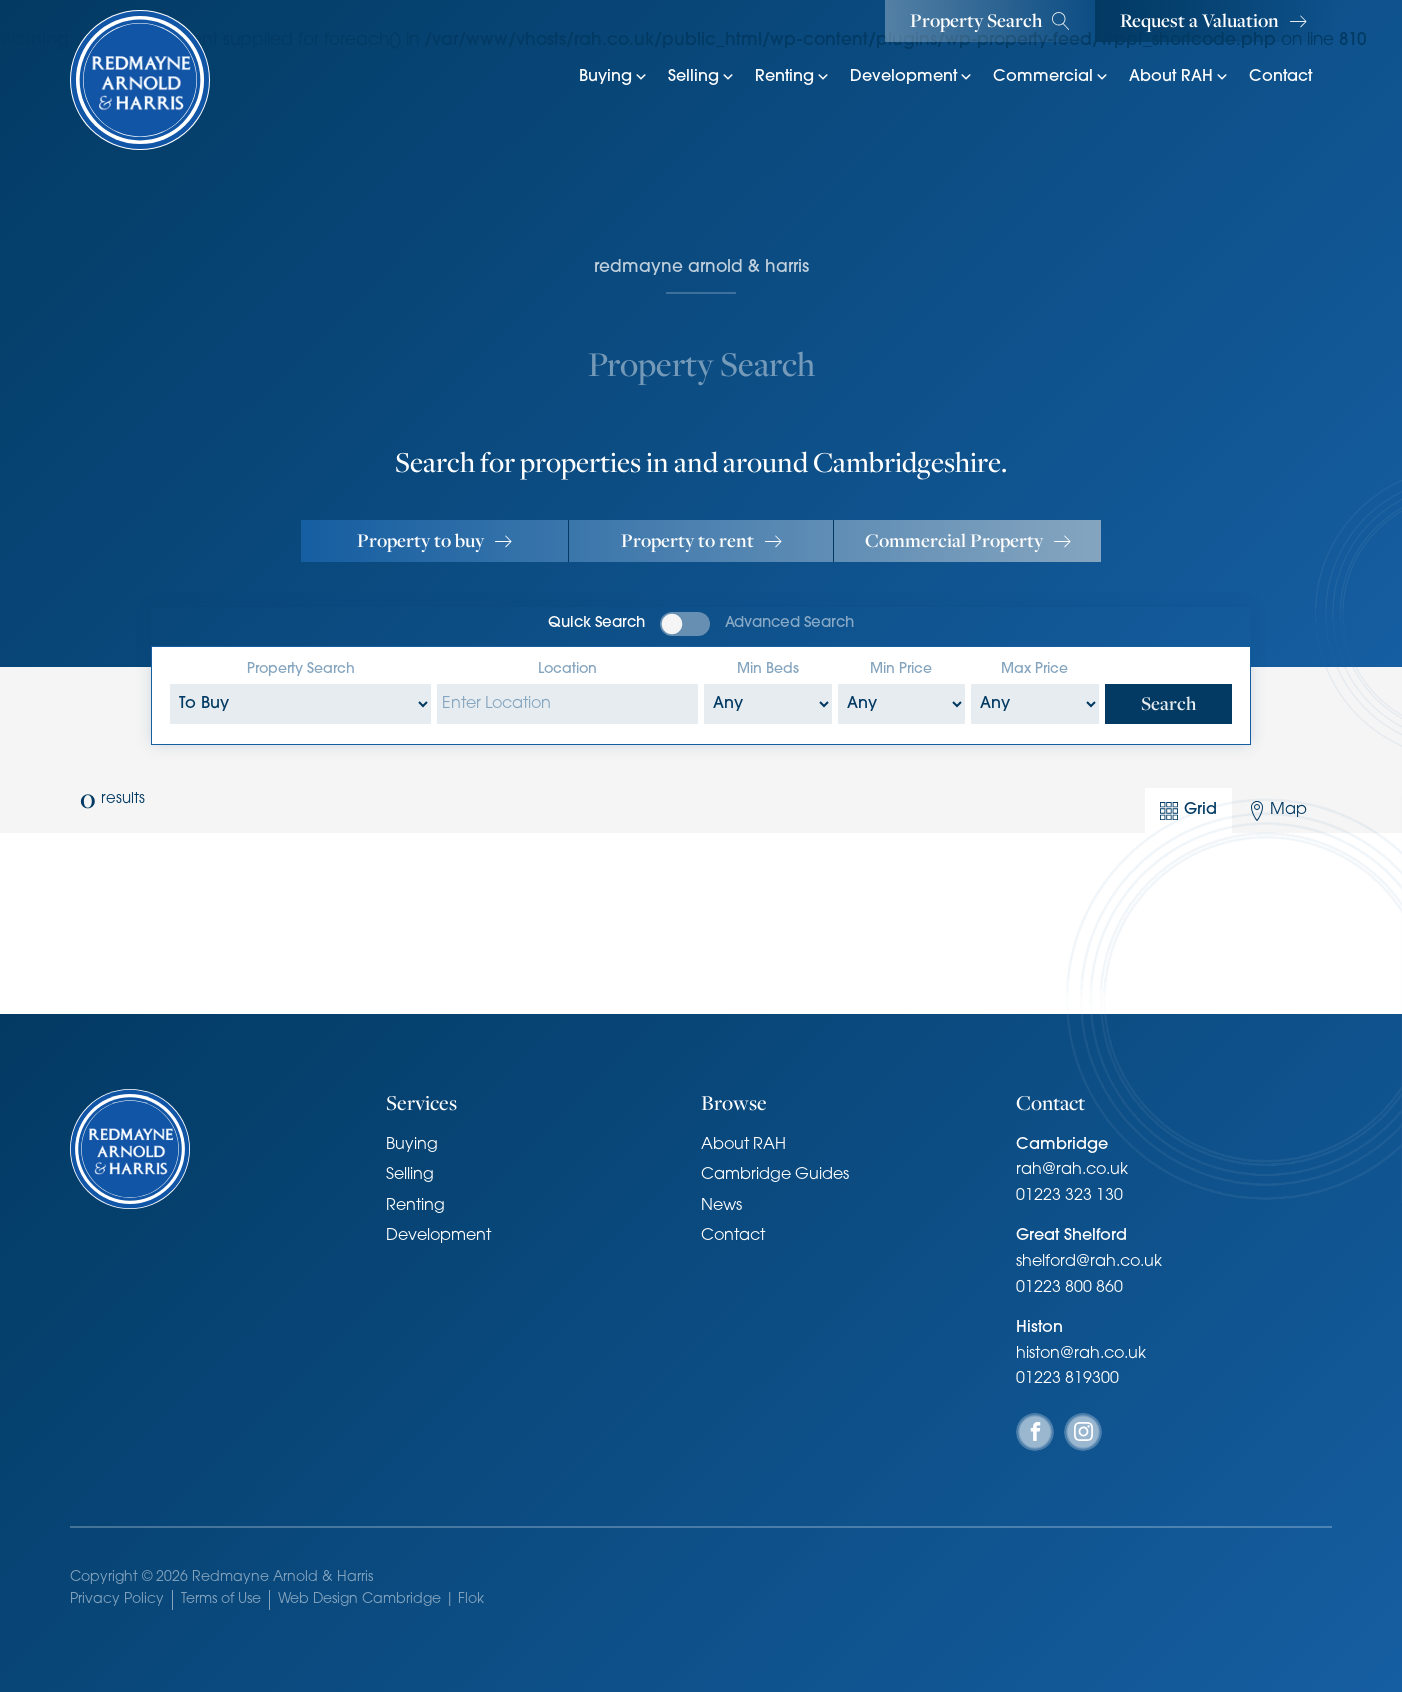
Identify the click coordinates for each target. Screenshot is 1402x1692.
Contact (1280, 77)
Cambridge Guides (775, 1175)
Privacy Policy (117, 1599)
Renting (792, 77)
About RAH (1179, 77)
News (721, 1206)
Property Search (301, 669)
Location (567, 669)
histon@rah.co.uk (1081, 1354)
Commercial (1051, 77)
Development (911, 77)
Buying (613, 77)
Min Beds (768, 669)
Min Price (901, 669)
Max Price (1034, 669)
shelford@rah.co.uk (1089, 1262)
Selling (701, 77)
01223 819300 (1067, 1379)
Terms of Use (221, 1599)
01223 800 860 (1069, 1288)
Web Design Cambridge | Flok (381, 1599)
